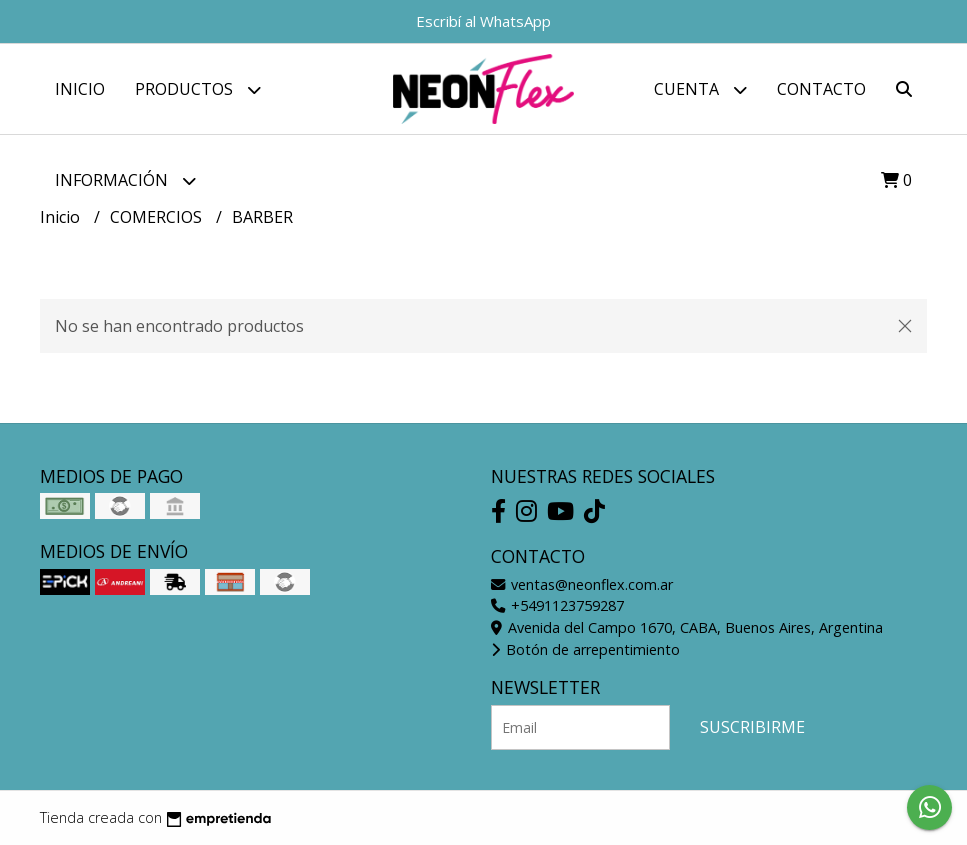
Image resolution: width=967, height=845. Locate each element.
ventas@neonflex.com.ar (582, 584)
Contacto (821, 89)
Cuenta (700, 89)
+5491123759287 (557, 605)
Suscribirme (752, 727)
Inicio (80, 89)
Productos (198, 89)
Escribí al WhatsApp (483, 21)
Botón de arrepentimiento (585, 649)
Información (125, 180)
